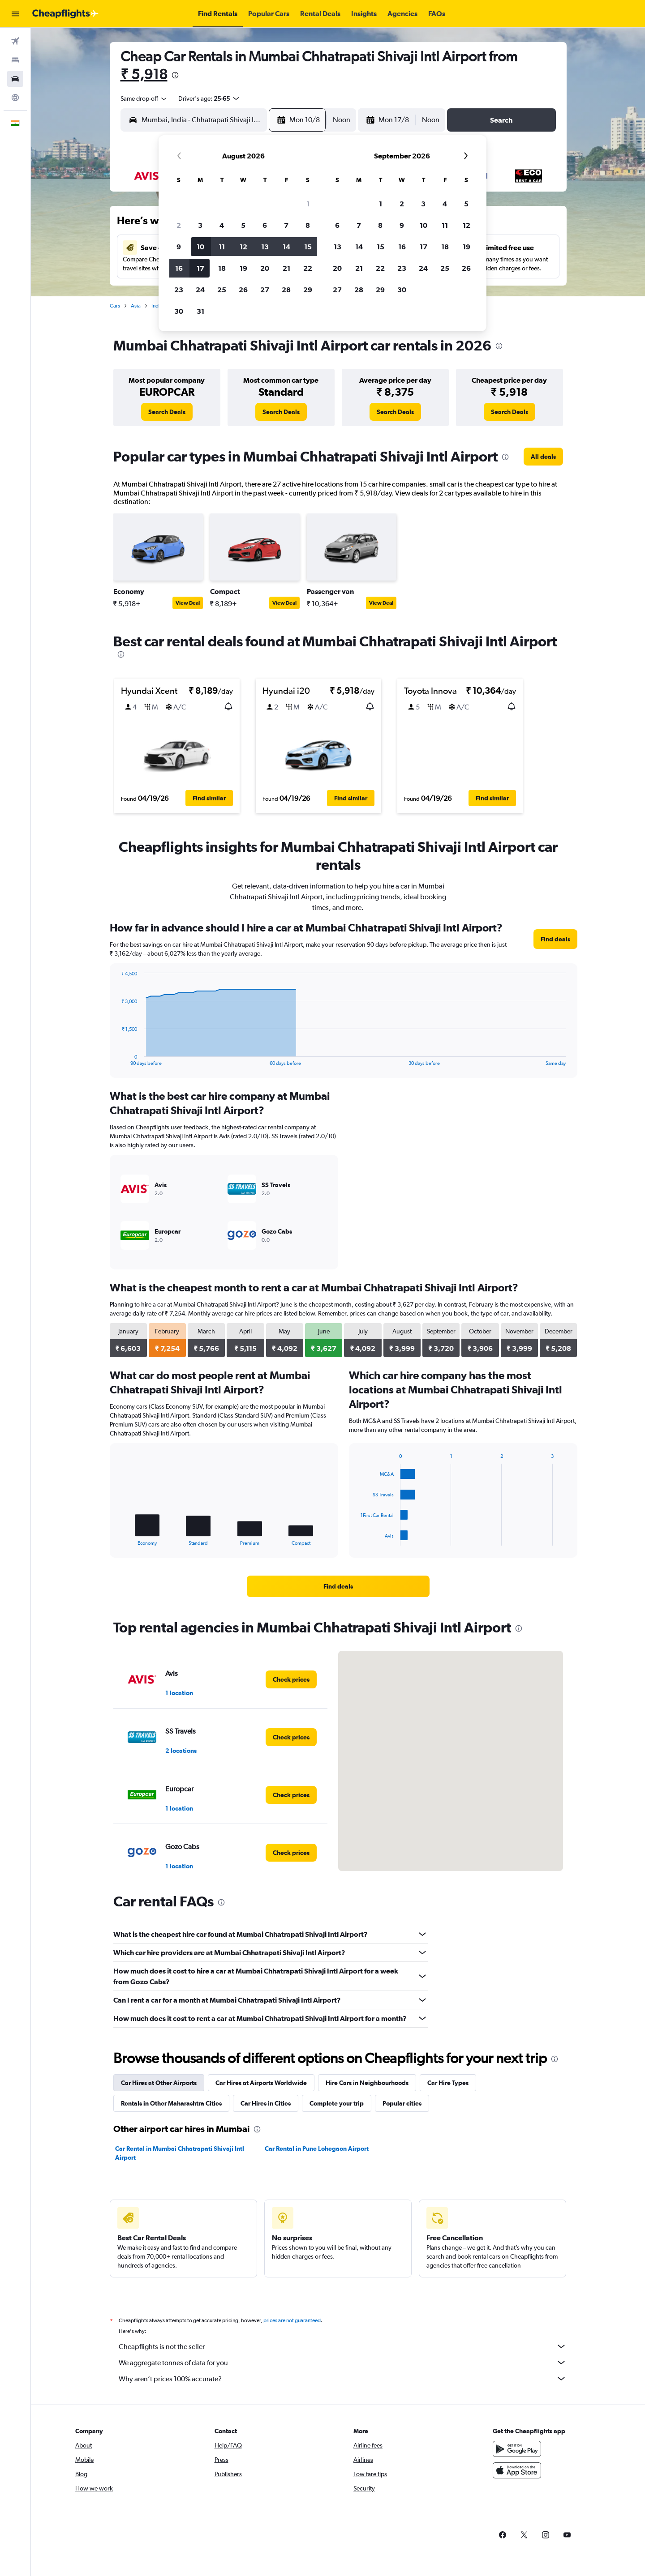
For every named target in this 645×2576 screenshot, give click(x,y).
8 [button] (307, 225)
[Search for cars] (15, 79)
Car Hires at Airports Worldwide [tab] (261, 2082)
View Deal (188, 603)
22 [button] (307, 268)
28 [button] (286, 290)
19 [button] (243, 268)
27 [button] (264, 290)
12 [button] (243, 247)
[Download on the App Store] (517, 2470)
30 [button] (178, 311)
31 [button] (200, 311)
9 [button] (178, 247)
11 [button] (222, 247)
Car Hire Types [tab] (448, 2082)
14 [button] (286, 247)
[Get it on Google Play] (517, 2449)
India (157, 306)
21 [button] (286, 268)
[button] (15, 14)
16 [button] (179, 268)
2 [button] (178, 225)
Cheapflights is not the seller (343, 2346)
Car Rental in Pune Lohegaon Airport (317, 2148)
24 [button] (200, 290)
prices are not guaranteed (292, 2320)
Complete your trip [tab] (337, 2103)
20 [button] (264, 268)
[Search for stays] (15, 60)
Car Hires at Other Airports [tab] (159, 2082)
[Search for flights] (15, 41)
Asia (136, 306)
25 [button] (221, 290)
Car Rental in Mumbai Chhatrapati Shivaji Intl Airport (179, 2153)
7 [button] (286, 225)
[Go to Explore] (15, 98)
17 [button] (200, 268)
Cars (115, 306)
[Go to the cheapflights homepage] (65, 13)
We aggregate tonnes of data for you (343, 2362)
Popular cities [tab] (402, 2103)
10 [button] (200, 247)
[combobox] (144, 98)
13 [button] (265, 247)
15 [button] (308, 247)
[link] (167, 412)
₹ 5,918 (144, 74)
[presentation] (175, 75)
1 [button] (308, 204)
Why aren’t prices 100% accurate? (343, 2378)
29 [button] (307, 290)
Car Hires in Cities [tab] (266, 2103)
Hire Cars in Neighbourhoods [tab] (367, 2082)
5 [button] (243, 225)
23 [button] (178, 290)
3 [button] (200, 225)
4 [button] (221, 225)
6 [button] (264, 225)
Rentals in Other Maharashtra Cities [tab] (171, 2103)
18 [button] (222, 268)
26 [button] (243, 290)
